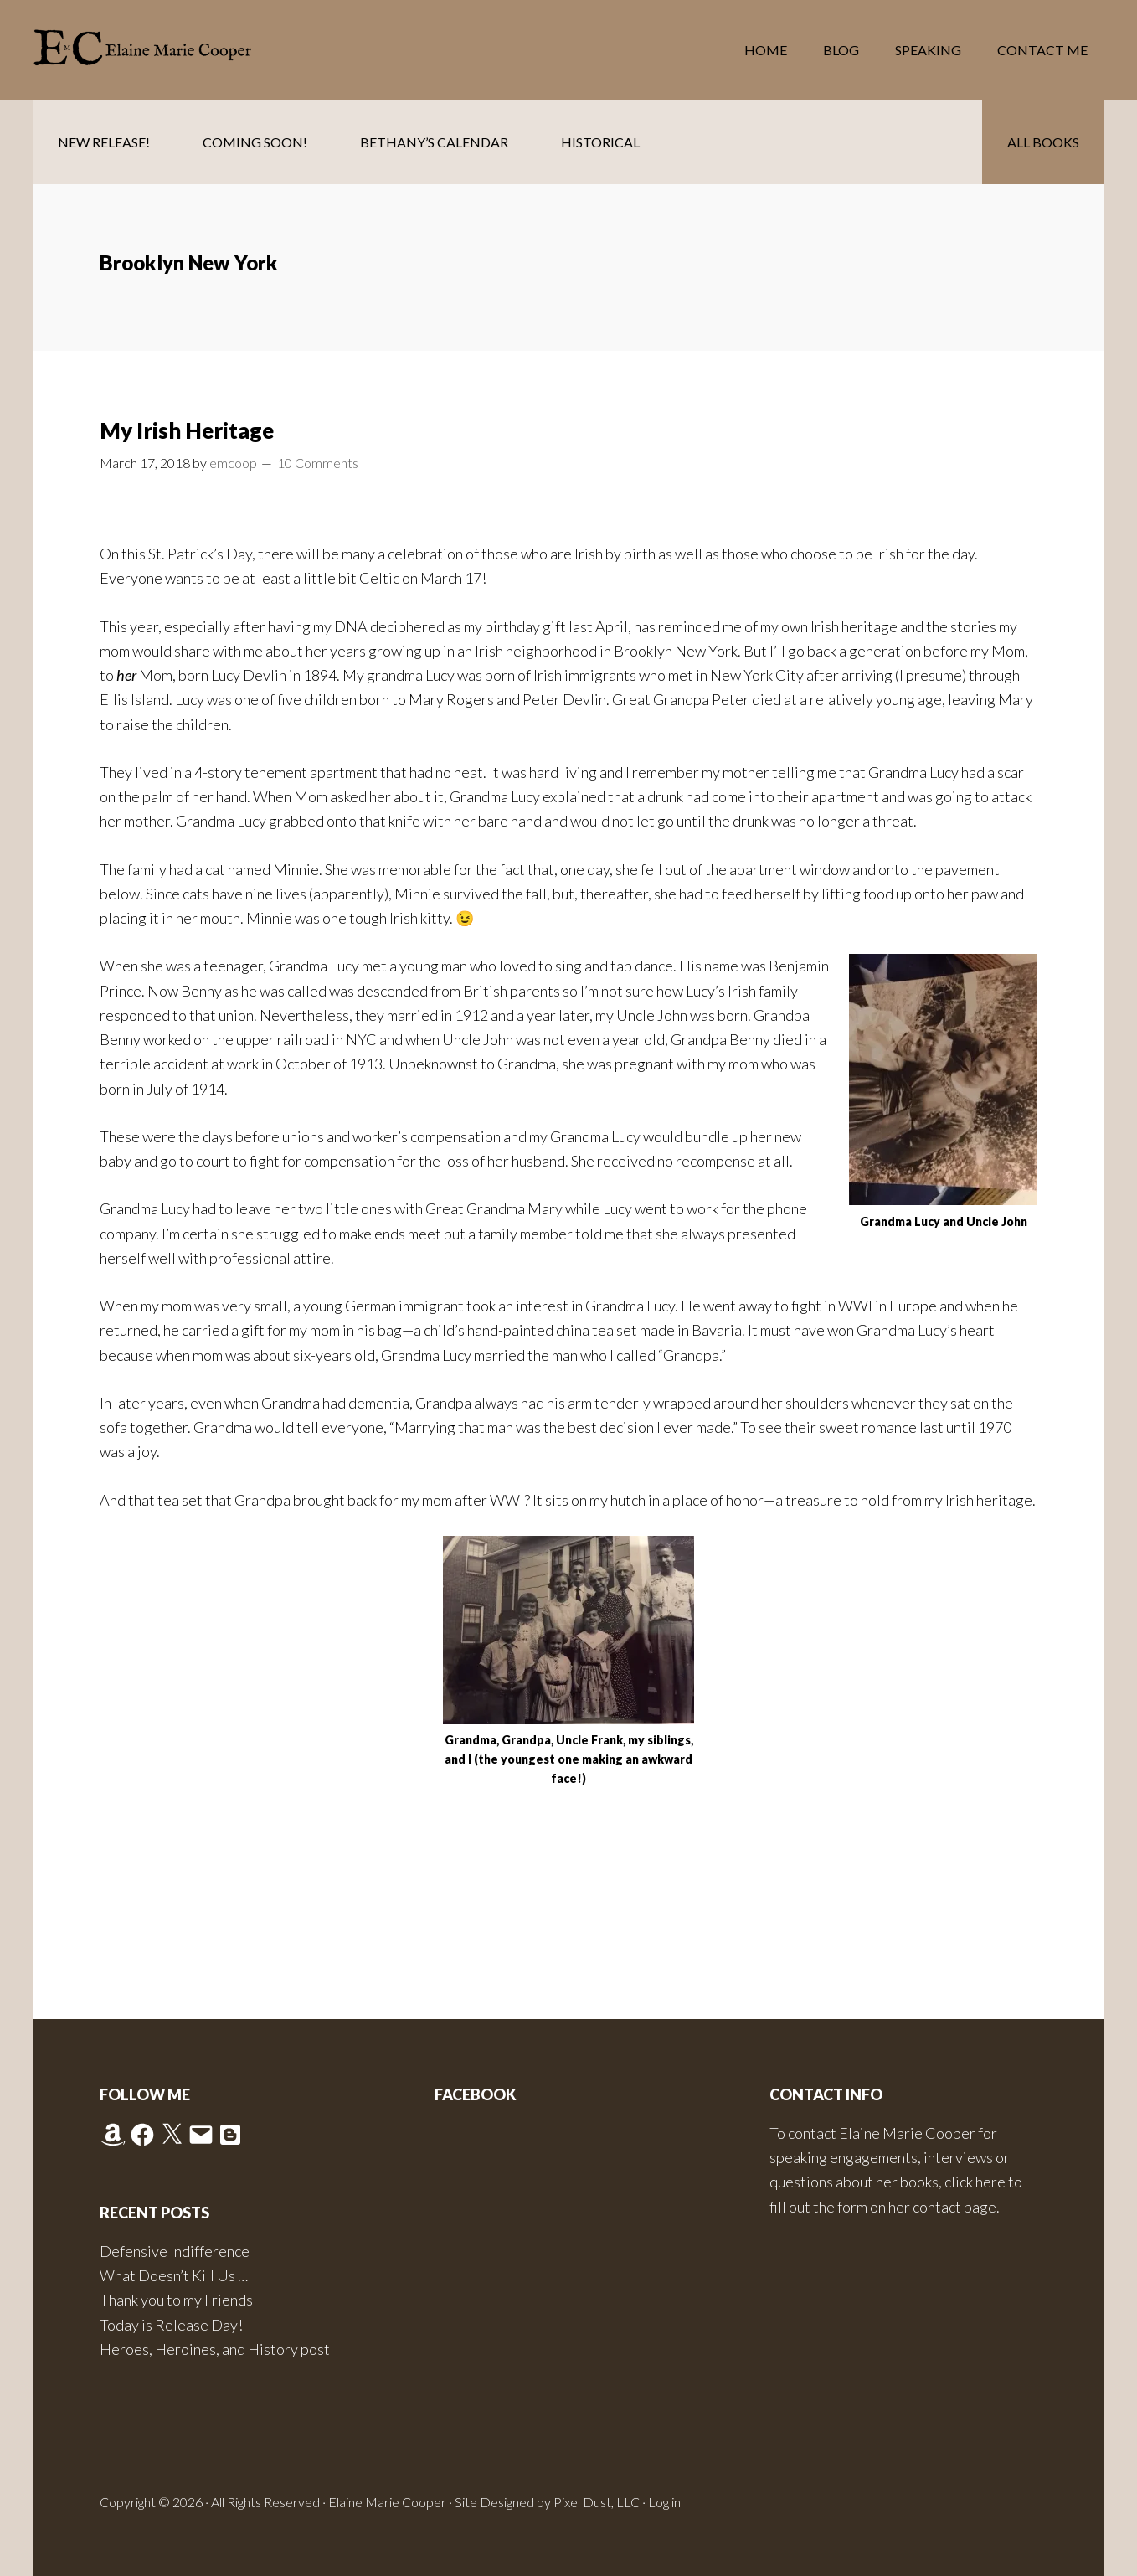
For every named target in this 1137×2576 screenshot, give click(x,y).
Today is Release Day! (171, 2325)
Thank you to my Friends (176, 2299)
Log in (664, 2502)
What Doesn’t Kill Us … (174, 2275)
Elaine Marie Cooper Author (167, 50)
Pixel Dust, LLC (596, 2502)
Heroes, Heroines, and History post (215, 2349)
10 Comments (317, 463)
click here (975, 2181)
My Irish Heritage (187, 430)
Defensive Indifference (175, 2251)
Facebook (476, 2094)
